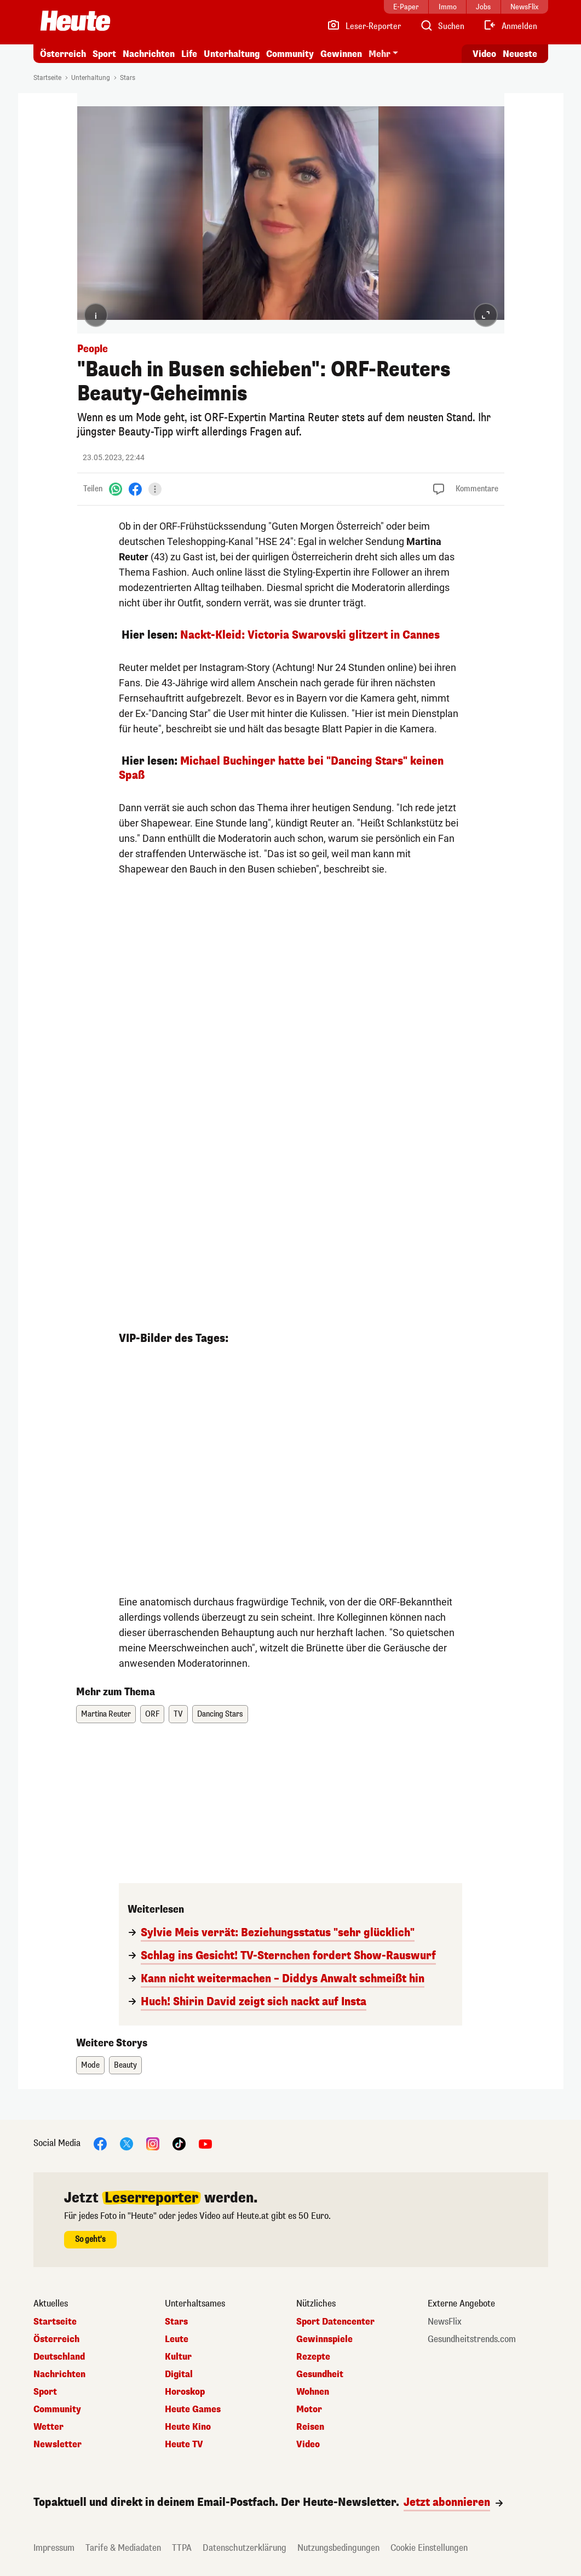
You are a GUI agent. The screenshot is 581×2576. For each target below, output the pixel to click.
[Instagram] (152, 2143)
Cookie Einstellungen (429, 2548)
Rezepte (313, 2356)
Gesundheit (319, 2374)
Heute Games (193, 2409)
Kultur (178, 2356)
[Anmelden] (510, 26)
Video (308, 2444)
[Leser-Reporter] (364, 26)
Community (290, 54)
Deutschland (59, 2356)
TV (178, 1714)
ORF (152, 1714)
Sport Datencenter (335, 2321)
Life (189, 54)
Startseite (47, 78)
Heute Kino (188, 2427)
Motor (309, 2409)
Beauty (125, 2065)
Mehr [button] (379, 54)
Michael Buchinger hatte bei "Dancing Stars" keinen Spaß (281, 768)
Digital (179, 2374)
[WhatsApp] (115, 489)
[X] (126, 2143)
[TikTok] (179, 2143)
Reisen (310, 2427)
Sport (104, 54)
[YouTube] (205, 2143)
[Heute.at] (75, 20)
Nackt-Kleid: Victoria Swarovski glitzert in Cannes (310, 635)
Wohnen (312, 2391)
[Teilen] (155, 489)
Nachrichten (149, 54)
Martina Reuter (106, 1714)
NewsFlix (445, 2321)
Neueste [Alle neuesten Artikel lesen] (520, 54)
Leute (176, 2339)
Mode (90, 2065)
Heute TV (184, 2444)
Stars (127, 78)
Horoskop (185, 2391)
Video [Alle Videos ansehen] (484, 54)
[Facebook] (135, 489)
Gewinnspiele (324, 2339)
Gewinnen (341, 54)
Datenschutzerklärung (244, 2548)
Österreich (63, 54)
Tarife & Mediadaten (123, 2548)
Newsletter (57, 2444)
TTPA (182, 2548)
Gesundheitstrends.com (472, 2339)
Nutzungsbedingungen (338, 2548)
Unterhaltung (232, 54)
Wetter (48, 2427)
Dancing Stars (220, 1714)
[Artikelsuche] (441, 26)
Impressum (53, 2548)
